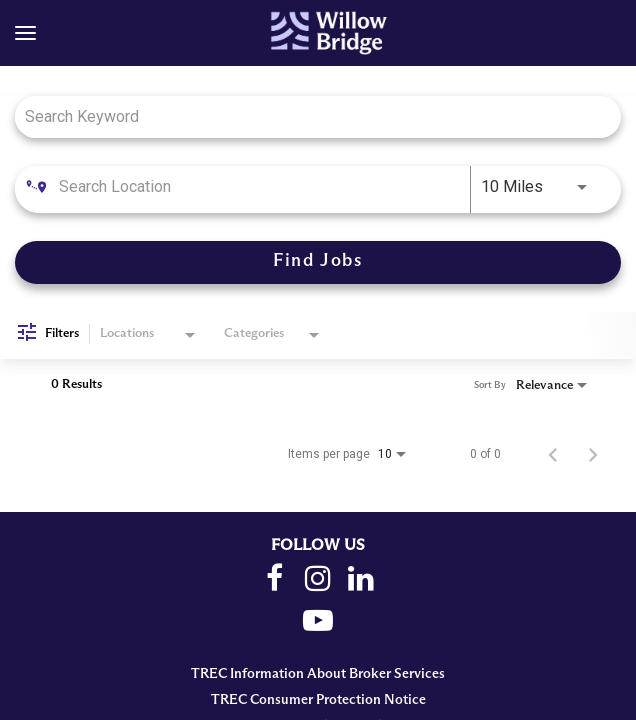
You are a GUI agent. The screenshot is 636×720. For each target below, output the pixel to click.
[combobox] (308, 116)
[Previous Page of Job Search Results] (553, 454)
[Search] (318, 262)
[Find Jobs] (318, 262)
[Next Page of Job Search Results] (593, 454)
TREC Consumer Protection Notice (318, 700)
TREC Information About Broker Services (318, 674)
